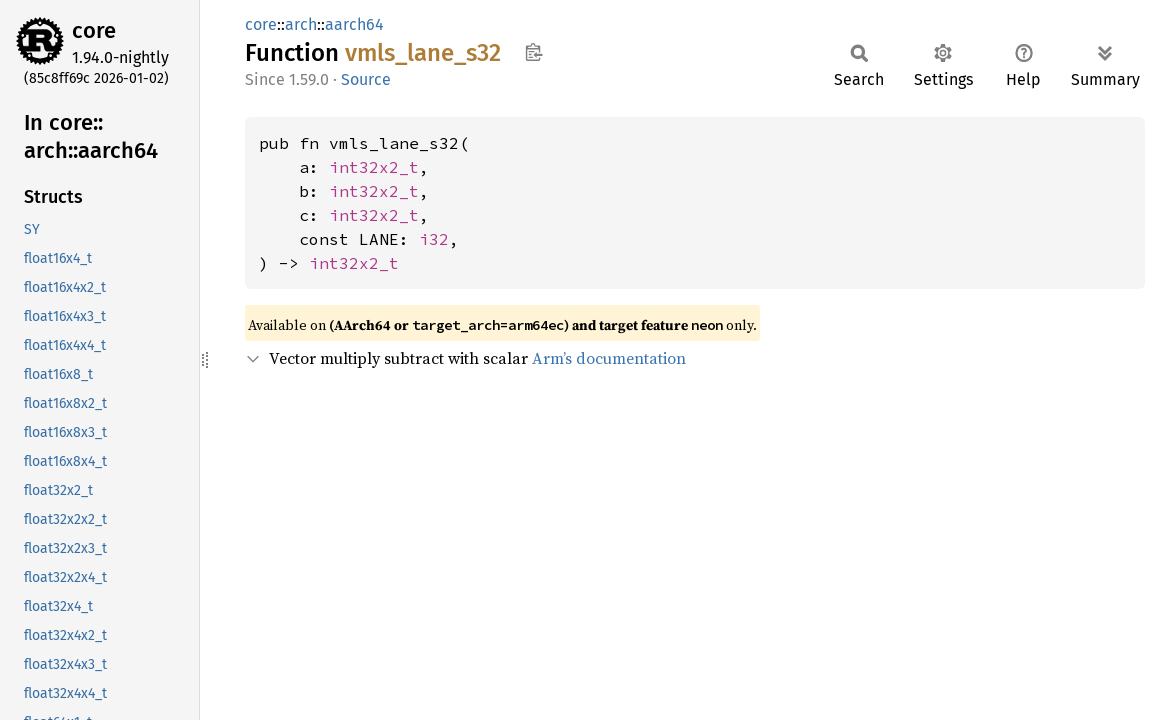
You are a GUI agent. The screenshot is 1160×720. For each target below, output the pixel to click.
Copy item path (533, 52)
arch (301, 24)
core (94, 30)
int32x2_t (374, 167)
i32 (434, 239)
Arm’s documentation (609, 358)
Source (366, 79)
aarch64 (354, 24)
